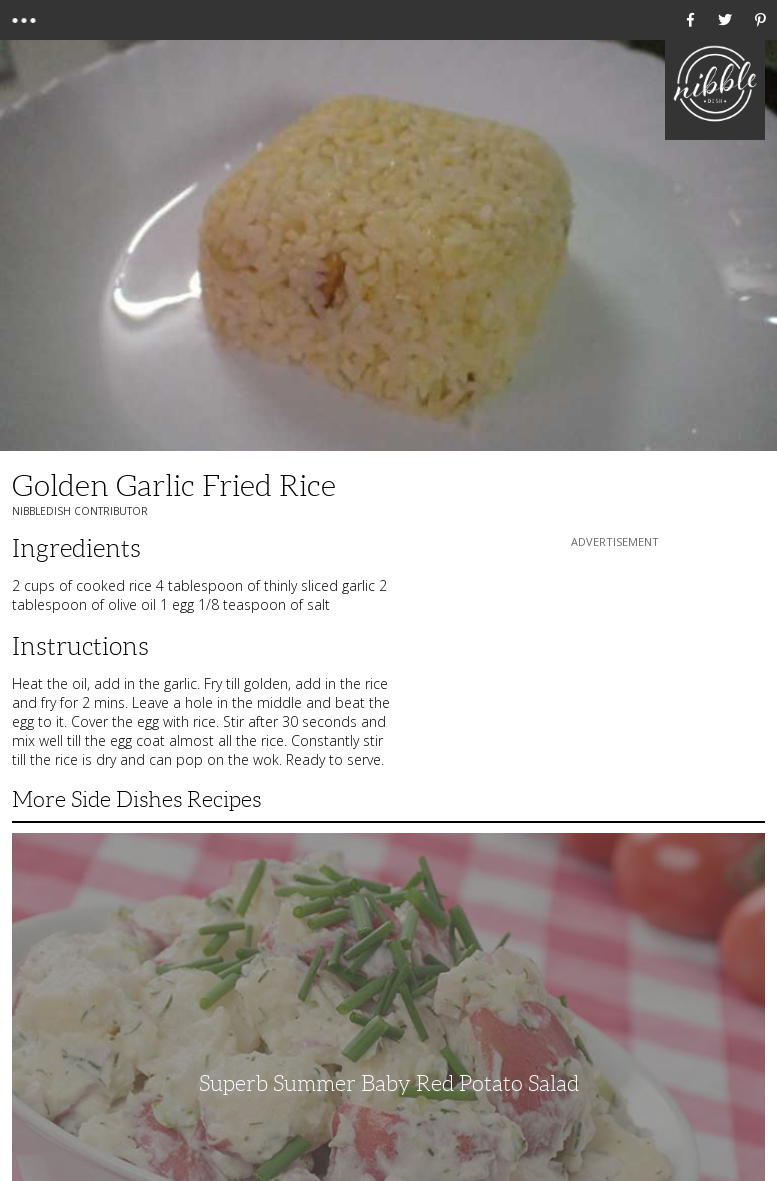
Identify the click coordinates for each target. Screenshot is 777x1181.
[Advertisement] (615, 677)
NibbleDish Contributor (80, 511)
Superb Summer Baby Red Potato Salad (389, 1083)
